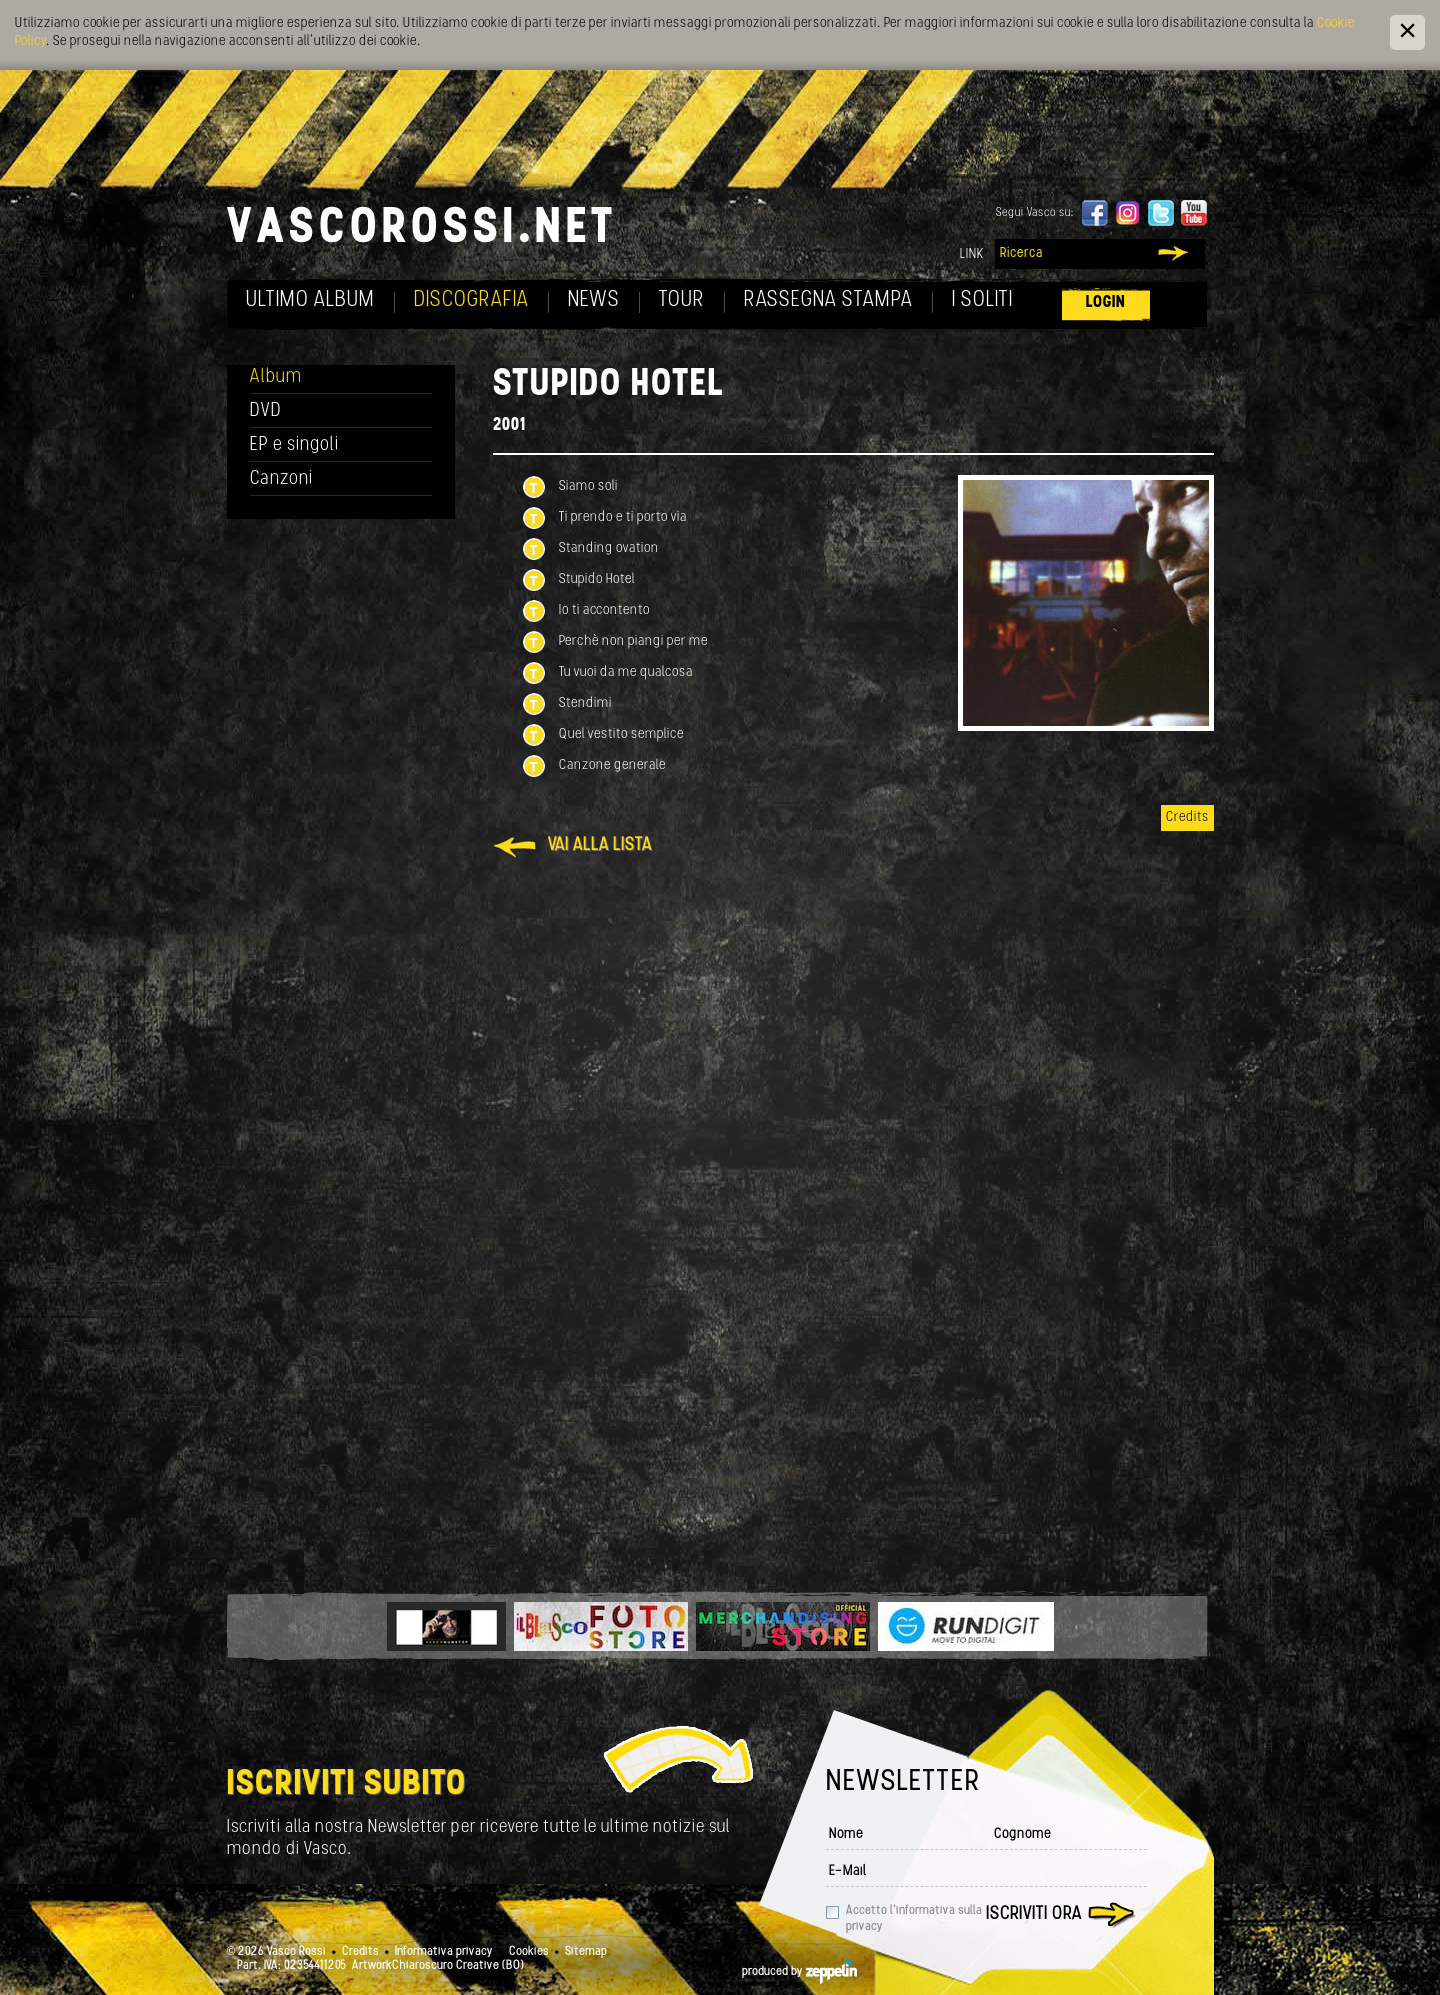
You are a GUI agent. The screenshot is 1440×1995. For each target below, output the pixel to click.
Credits (1187, 817)
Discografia (471, 300)
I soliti (982, 300)
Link (972, 254)
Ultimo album (310, 300)
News (594, 300)
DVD (266, 411)
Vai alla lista (600, 845)
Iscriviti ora (1034, 1914)
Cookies (529, 1952)
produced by (799, 1972)
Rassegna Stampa (828, 300)
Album (276, 377)
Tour (682, 300)
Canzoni (281, 479)
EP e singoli (294, 445)
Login (1106, 302)
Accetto (914, 1919)
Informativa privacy (444, 1952)
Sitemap (586, 1952)
